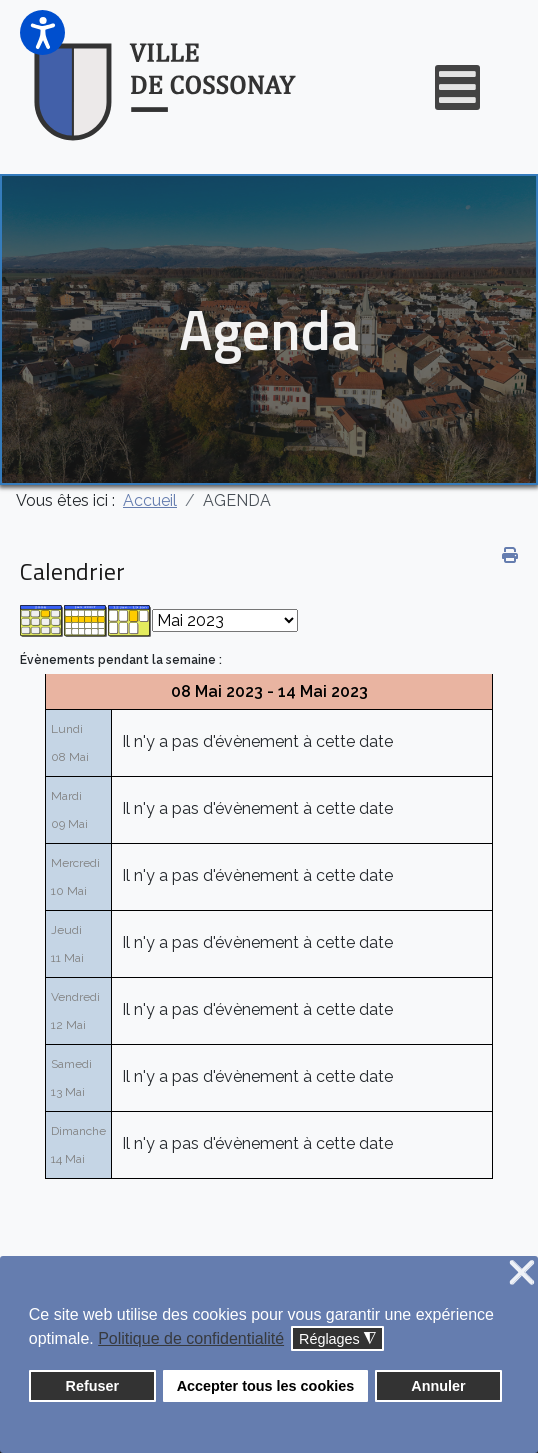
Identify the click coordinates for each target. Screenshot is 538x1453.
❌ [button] (522, 1273)
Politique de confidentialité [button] (191, 1338)
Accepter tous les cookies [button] (266, 1386)
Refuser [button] (93, 1386)
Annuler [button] (438, 1386)
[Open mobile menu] (457, 87)
